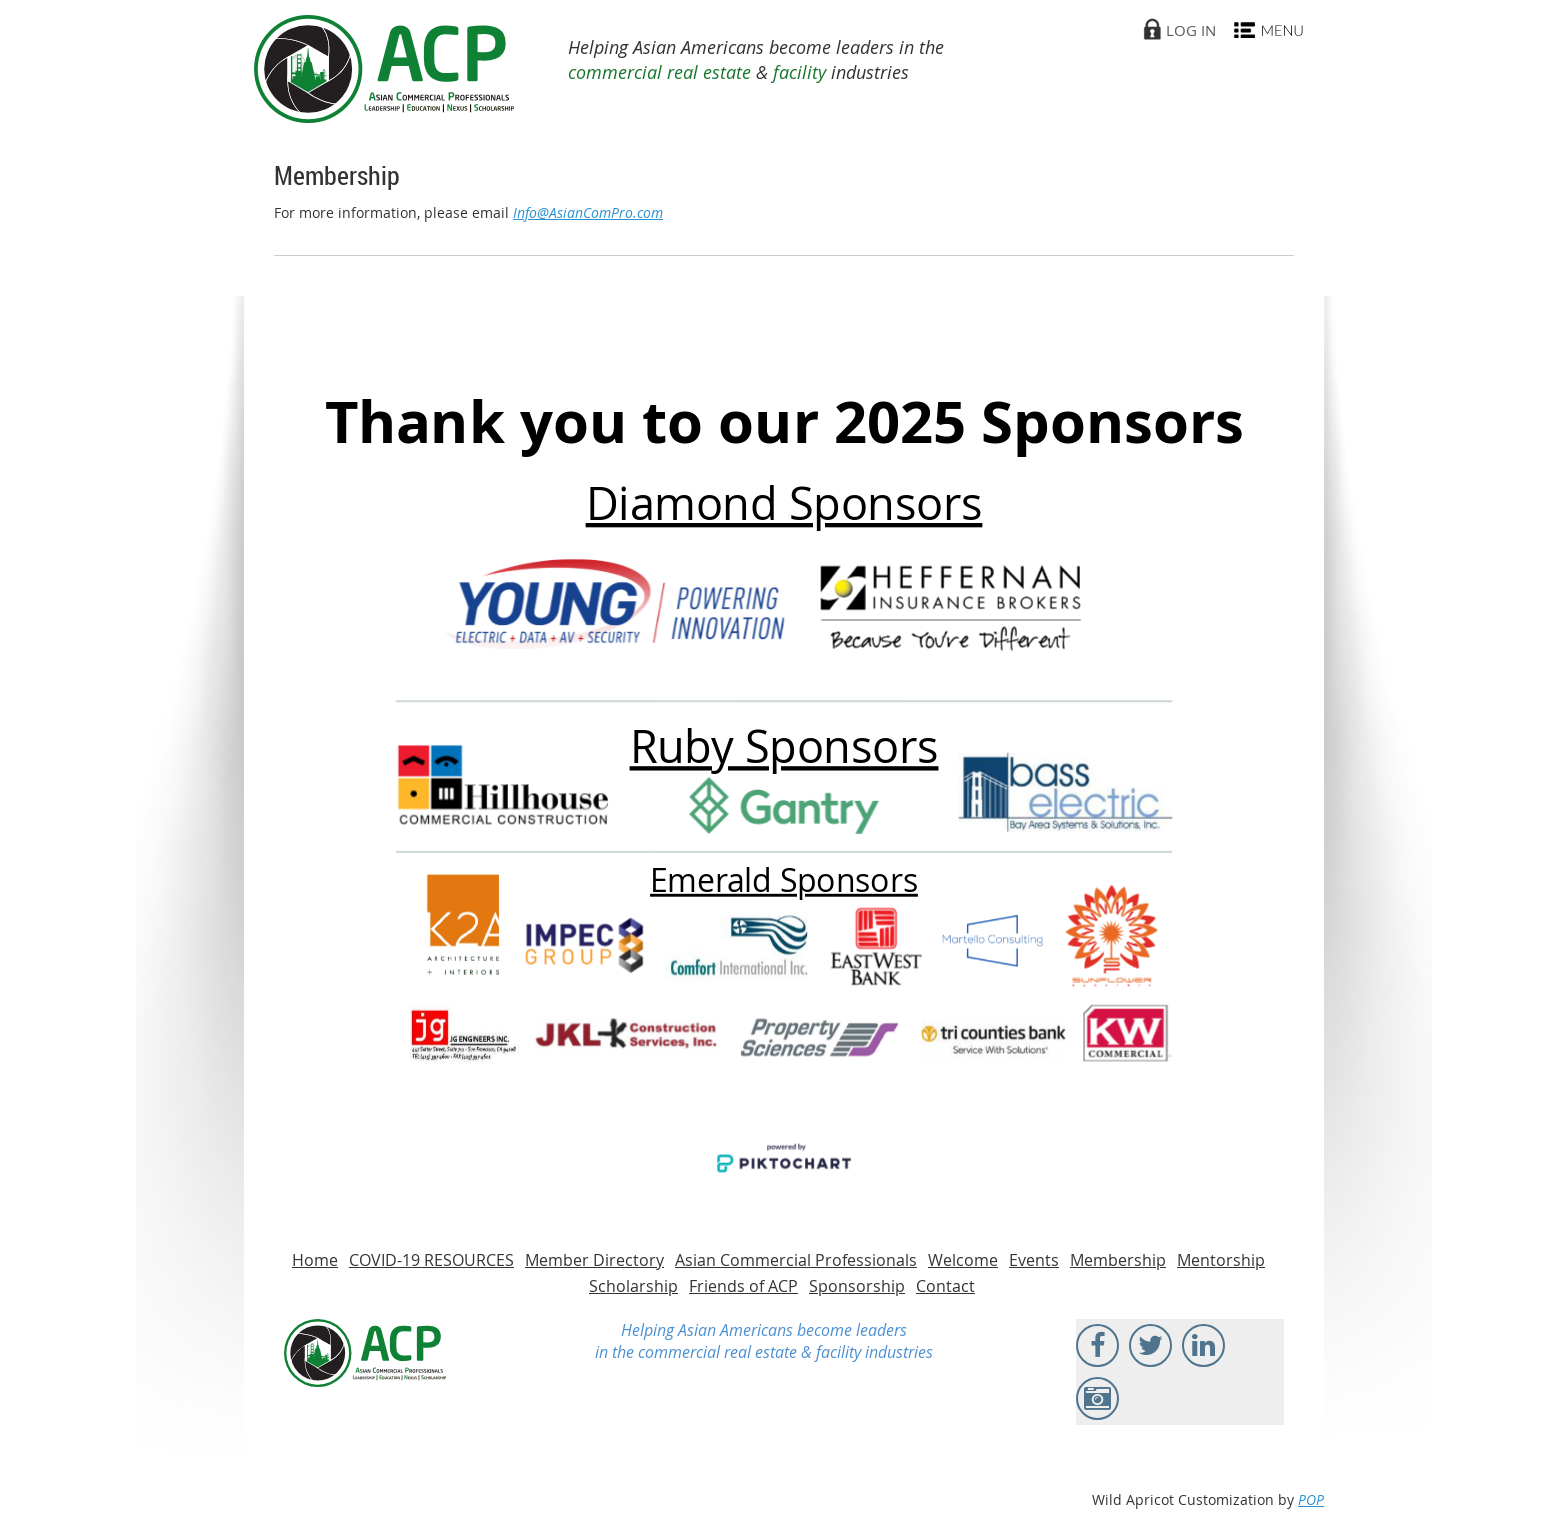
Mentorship (1221, 1260)
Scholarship (633, 1286)
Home (315, 1260)
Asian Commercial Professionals (796, 1260)
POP (1311, 1499)
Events (1034, 1260)
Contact (945, 1286)
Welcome (963, 1260)
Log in (1191, 30)
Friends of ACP (743, 1286)
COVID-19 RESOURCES (431, 1260)
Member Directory (594, 1260)
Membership (1118, 1260)
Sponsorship (857, 1286)
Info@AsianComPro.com (588, 212)
